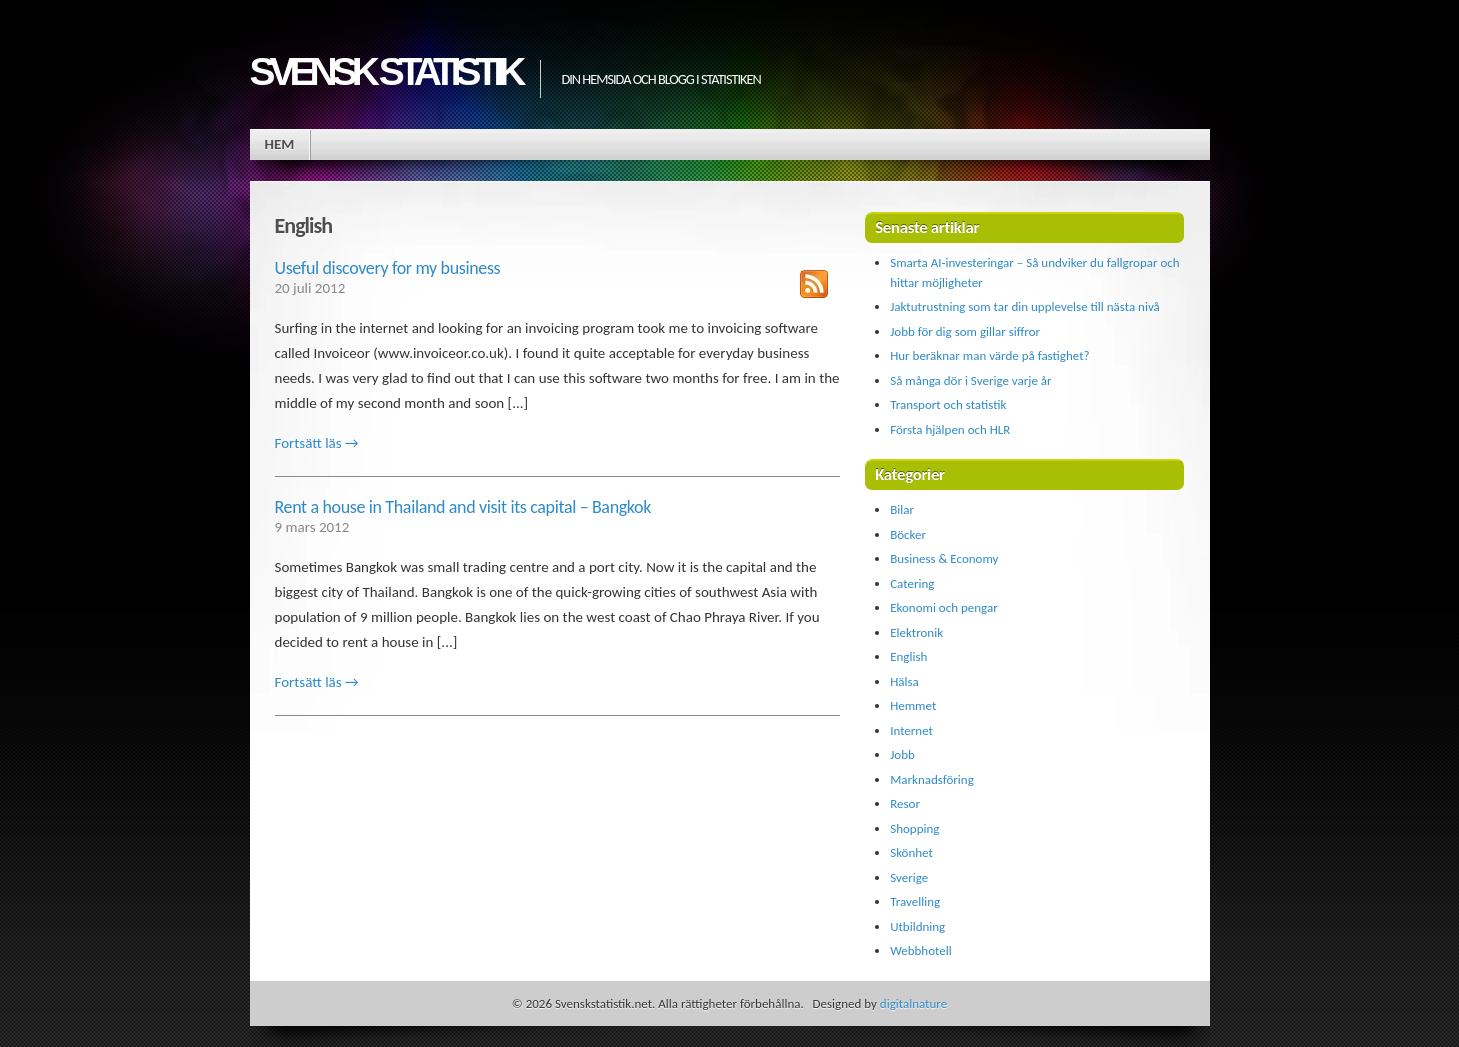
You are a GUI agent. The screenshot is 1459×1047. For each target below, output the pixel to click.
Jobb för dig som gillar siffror (965, 331)
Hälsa (904, 681)
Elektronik (916, 632)
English (908, 656)
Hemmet (913, 705)
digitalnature (913, 1003)
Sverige (909, 877)
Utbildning (917, 926)
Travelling (915, 901)
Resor (905, 803)
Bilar (902, 509)
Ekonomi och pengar (944, 607)
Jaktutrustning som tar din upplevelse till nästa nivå (1025, 306)
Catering (912, 583)
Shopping (914, 828)
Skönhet (911, 852)
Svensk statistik (385, 71)
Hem (280, 144)
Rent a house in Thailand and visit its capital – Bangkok (463, 507)
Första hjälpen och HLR (950, 429)
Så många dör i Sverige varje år (970, 380)
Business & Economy (944, 558)
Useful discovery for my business (388, 268)
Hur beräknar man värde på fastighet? (989, 355)
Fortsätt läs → (317, 443)
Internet (911, 730)
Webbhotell (921, 950)
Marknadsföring (932, 779)
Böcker (908, 534)
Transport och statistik (948, 404)
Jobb (902, 754)
